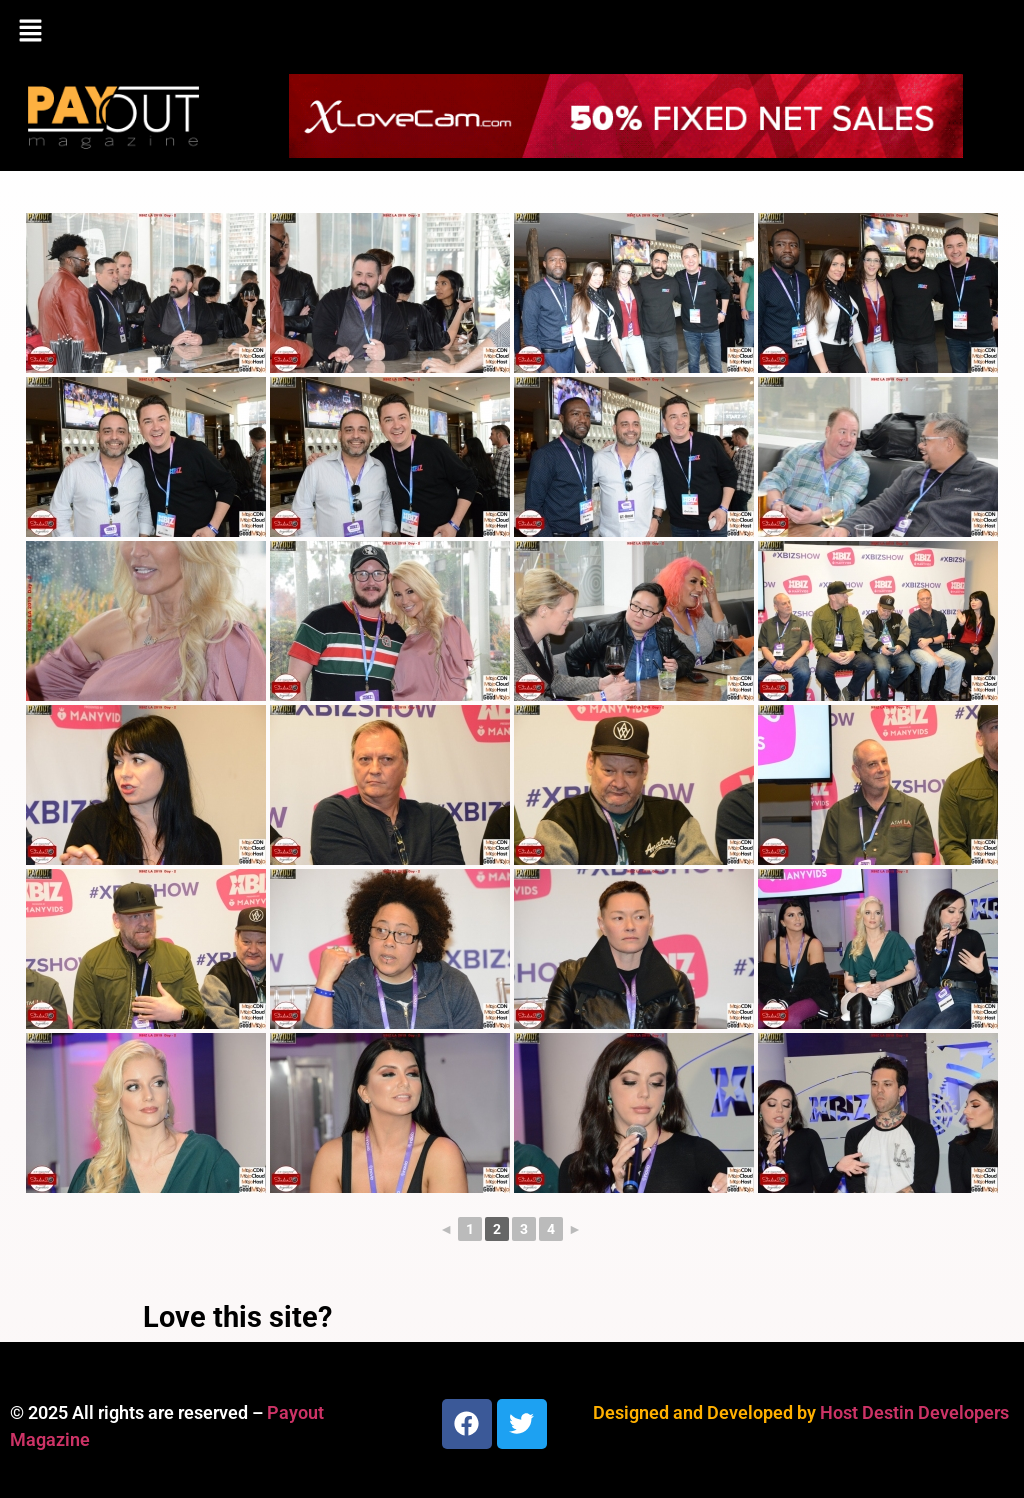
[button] (512, 32)
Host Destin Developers (914, 1412)
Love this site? (237, 1317)
